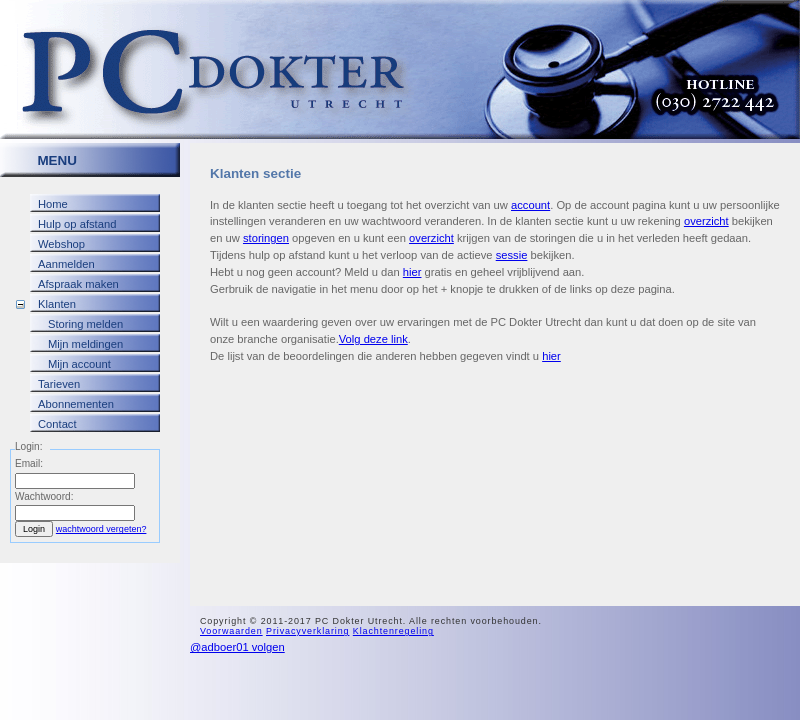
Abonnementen (76, 404)
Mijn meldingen (85, 344)
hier (412, 272)
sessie (512, 255)
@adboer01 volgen (237, 647)
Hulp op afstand (77, 224)
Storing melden (85, 324)
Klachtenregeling (393, 631)
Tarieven (59, 384)
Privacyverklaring (307, 631)
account (530, 205)
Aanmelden (66, 264)
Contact (57, 424)
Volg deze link (373, 339)
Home (53, 204)
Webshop (61, 244)
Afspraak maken (78, 284)
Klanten (57, 304)
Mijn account (79, 364)
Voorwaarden (231, 631)
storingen (266, 238)
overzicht (706, 221)
